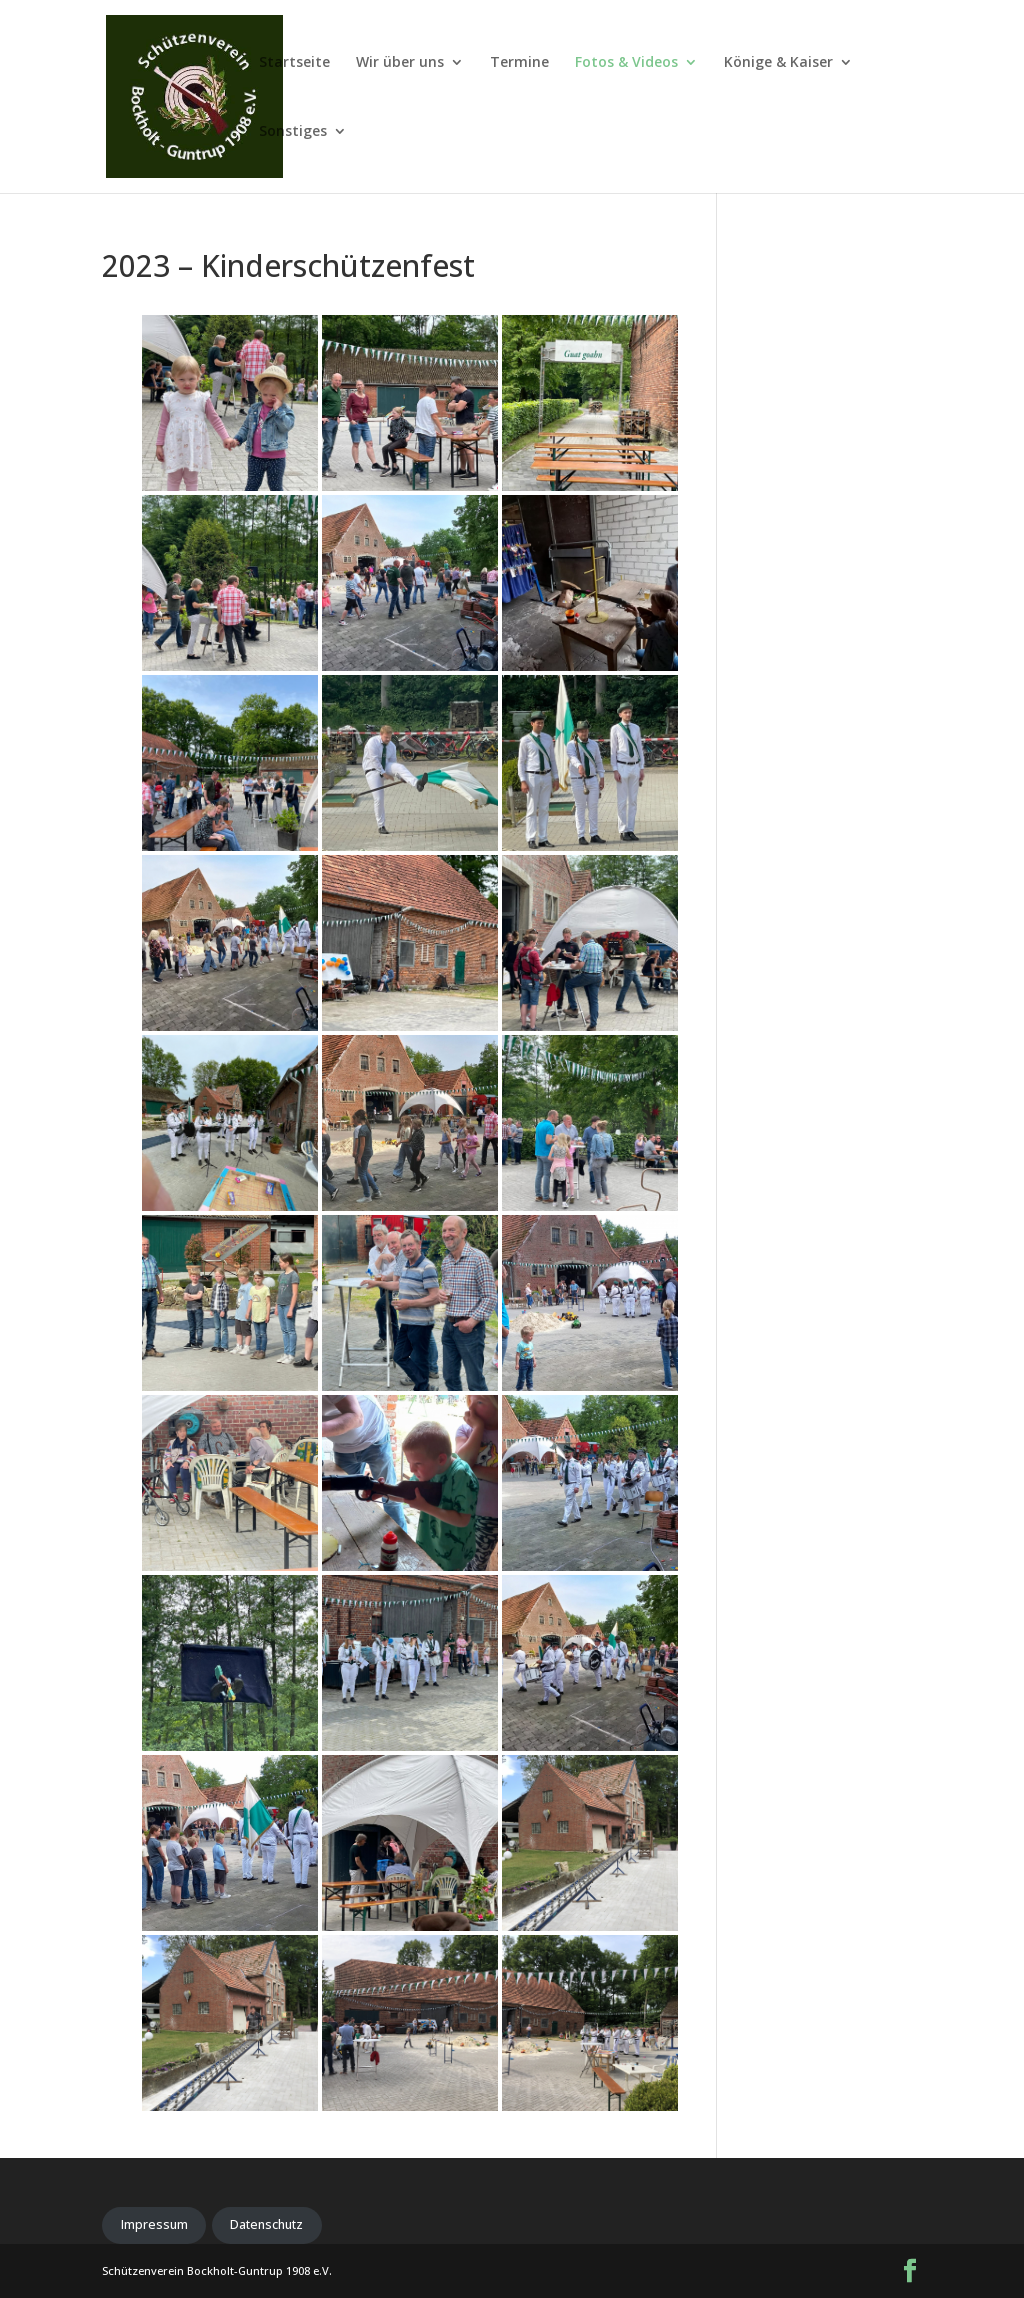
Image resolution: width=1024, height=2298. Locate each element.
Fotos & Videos (626, 63)
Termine (519, 63)
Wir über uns (400, 63)
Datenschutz (266, 2224)
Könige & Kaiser (778, 63)
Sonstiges (293, 132)
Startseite (294, 63)
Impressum (154, 2224)
